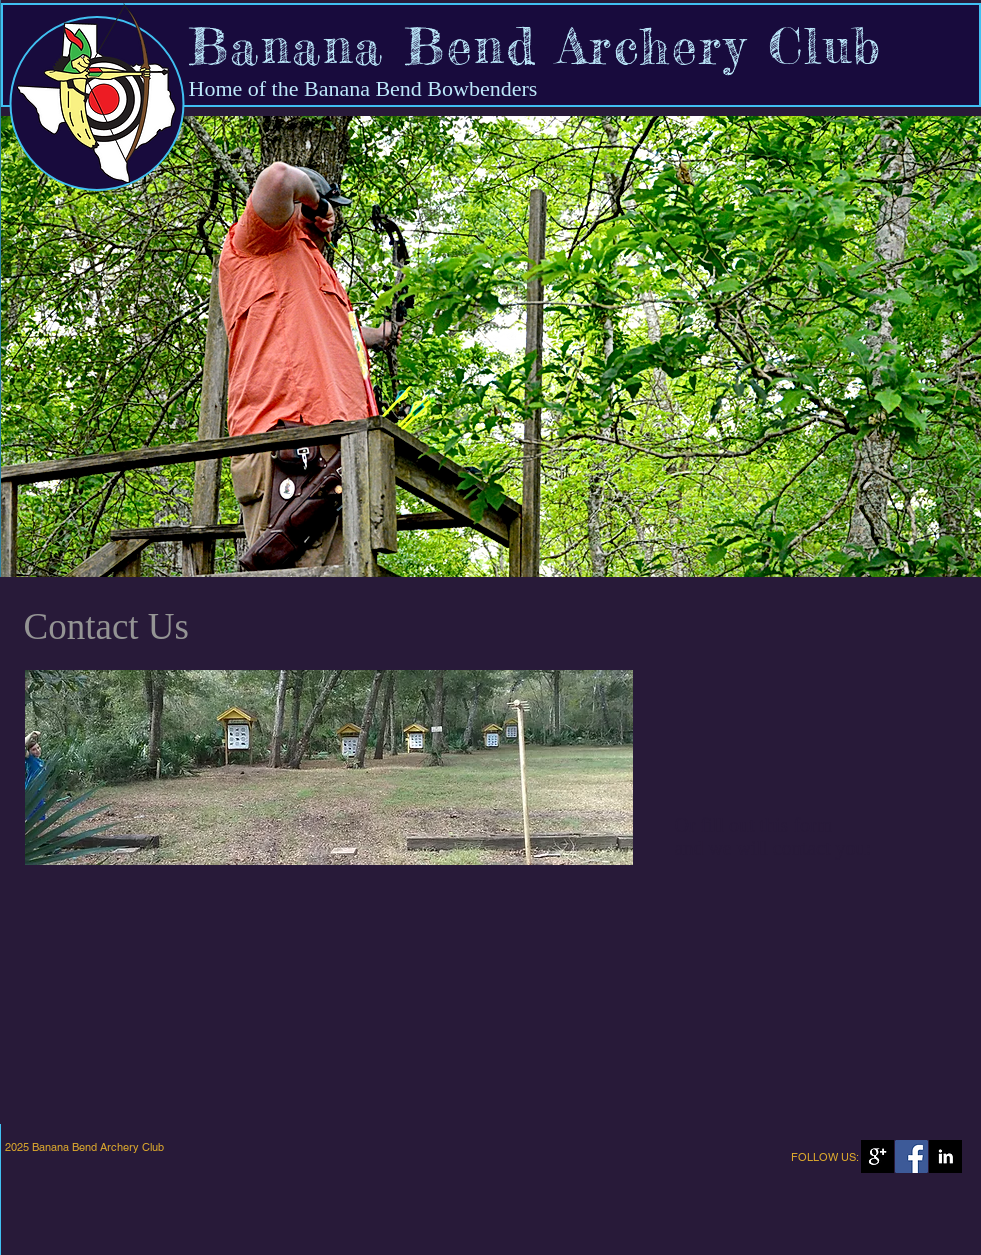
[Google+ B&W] (877, 1156)
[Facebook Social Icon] (911, 1156)
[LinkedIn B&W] (945, 1156)
